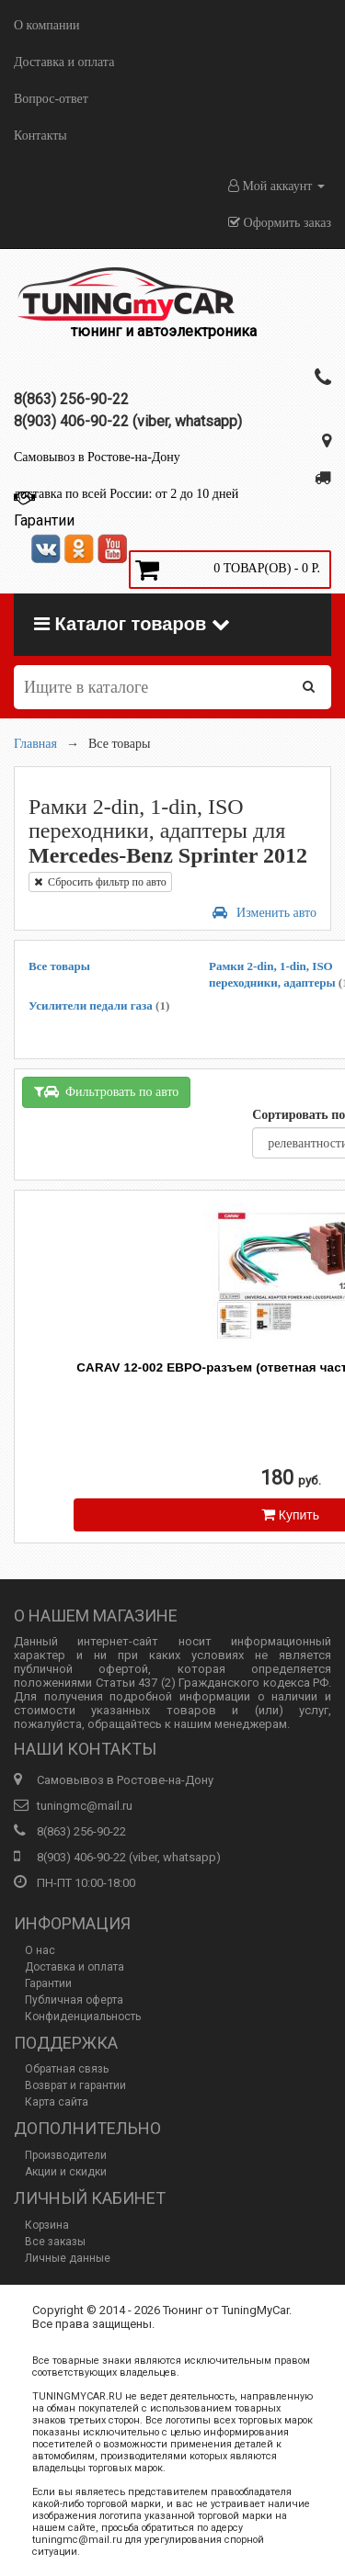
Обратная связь (67, 2068)
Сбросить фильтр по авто (100, 882)
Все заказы (55, 2241)
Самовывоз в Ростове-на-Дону (97, 457)
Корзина (47, 2225)
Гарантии (48, 1983)
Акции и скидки (66, 2171)
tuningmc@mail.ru (84, 1806)
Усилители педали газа (99, 1005)
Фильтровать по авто (106, 1092)
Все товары (59, 966)
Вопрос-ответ (51, 99)
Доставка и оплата (64, 62)
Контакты (40, 135)
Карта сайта (56, 2102)
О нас (40, 1950)
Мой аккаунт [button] (276, 186)
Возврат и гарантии (75, 2085)
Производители (66, 2155)
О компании (46, 25)
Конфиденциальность (83, 2016)
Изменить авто (264, 913)
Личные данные (67, 2258)
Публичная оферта (74, 2000)
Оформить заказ (279, 223)
